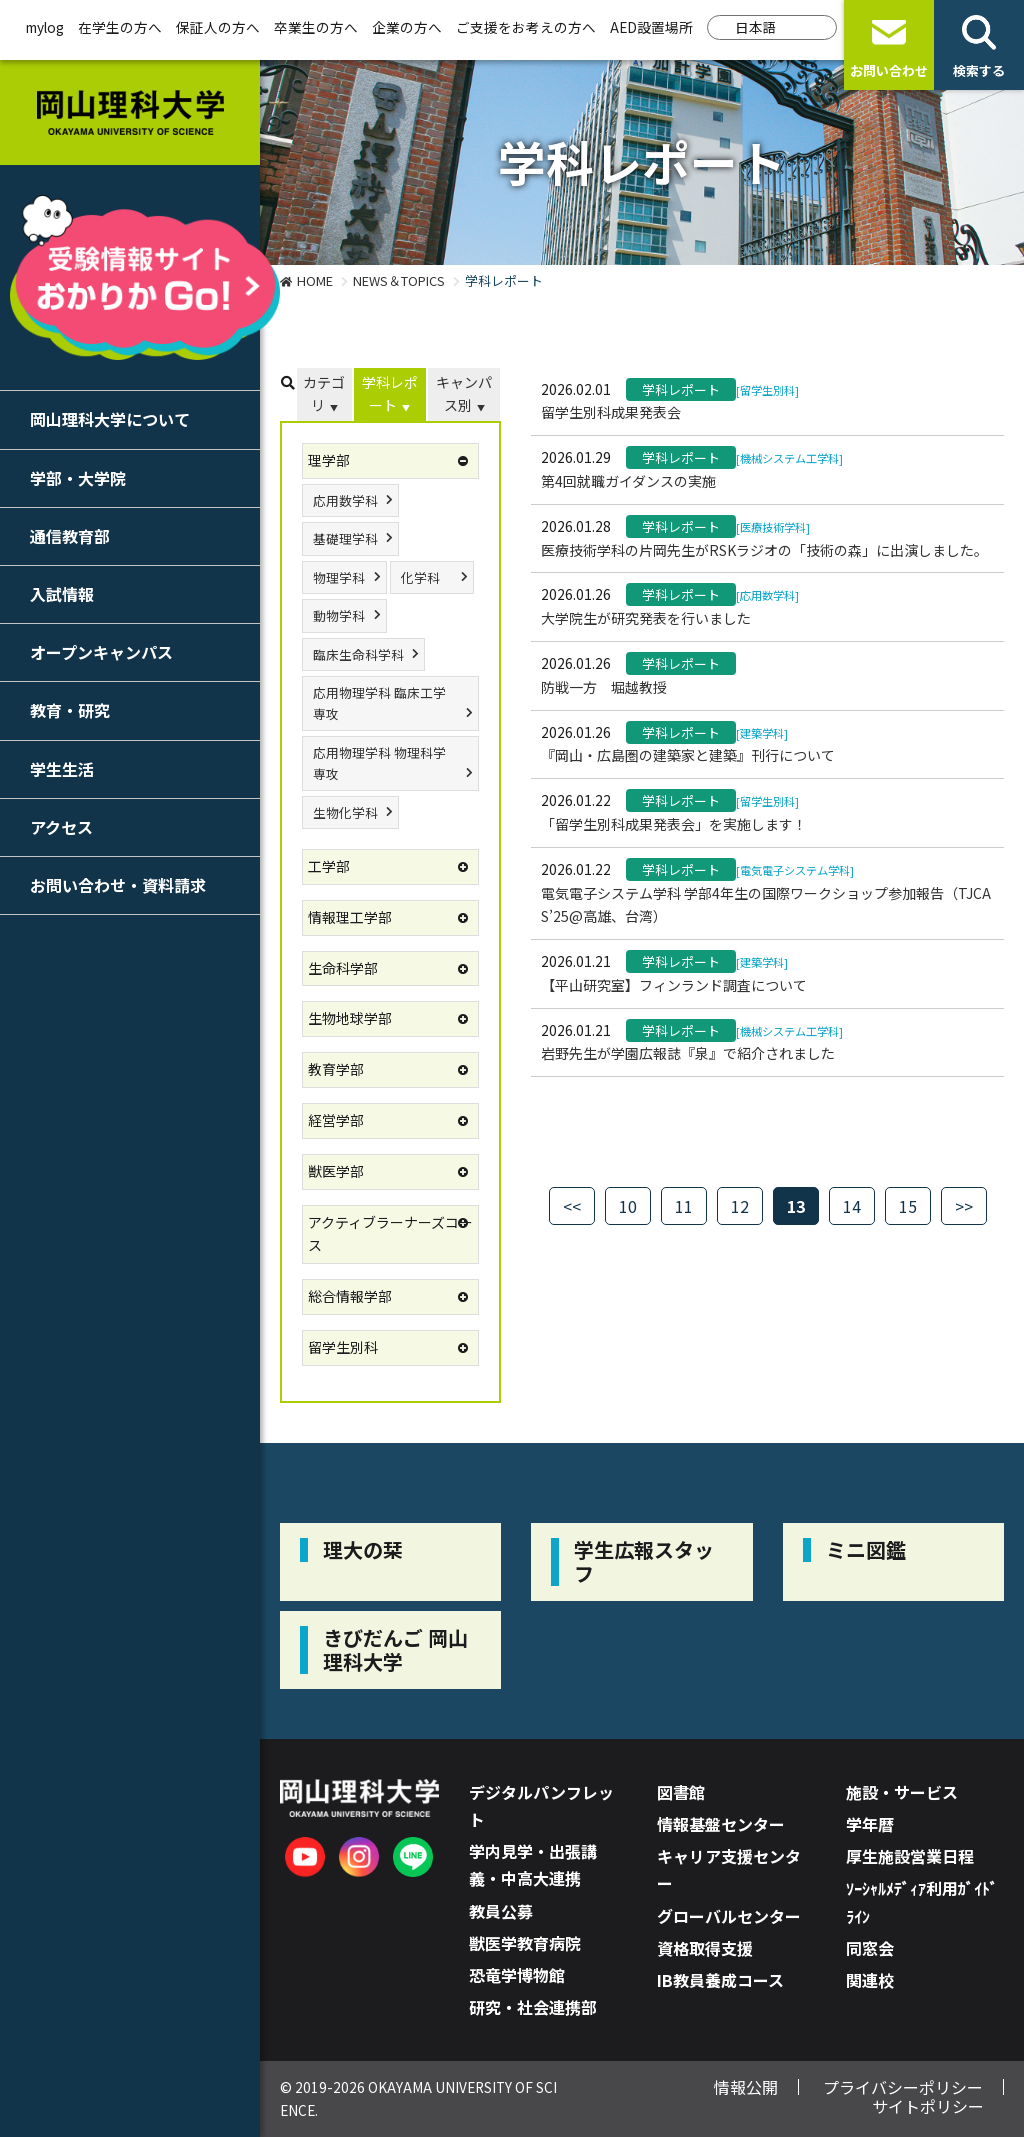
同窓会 (870, 1948)
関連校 (870, 1980)
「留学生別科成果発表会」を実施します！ (674, 824)
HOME (315, 280)
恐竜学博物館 (517, 1975)
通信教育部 (70, 536)
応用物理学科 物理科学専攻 (379, 763)
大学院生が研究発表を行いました (646, 618)
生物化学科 (345, 812)
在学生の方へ (120, 27)
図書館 (681, 1792)
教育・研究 (70, 710)
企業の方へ (407, 27)
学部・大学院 (78, 478)
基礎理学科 (345, 538)
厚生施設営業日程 (910, 1856)
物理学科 (339, 577)
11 (684, 1206)
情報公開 (746, 2087)
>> (964, 1206)
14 (852, 1206)
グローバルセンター (729, 1916)
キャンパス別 (464, 394)
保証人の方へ (218, 27)
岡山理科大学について (110, 419)
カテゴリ (324, 394)
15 (908, 1206)
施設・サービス (902, 1792)
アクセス (61, 827)
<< (572, 1206)
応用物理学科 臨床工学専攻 (379, 703)
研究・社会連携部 (533, 2007)
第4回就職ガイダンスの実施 (628, 481)
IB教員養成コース (720, 1980)
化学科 (420, 577)
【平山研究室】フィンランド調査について (674, 985)
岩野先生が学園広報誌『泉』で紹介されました (688, 1053)
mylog (45, 27)
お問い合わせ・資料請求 (118, 885)
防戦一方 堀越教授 (604, 687)
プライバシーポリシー (903, 2087)
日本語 (756, 27)
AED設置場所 (651, 27)
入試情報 (62, 594)
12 (740, 1206)
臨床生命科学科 (358, 654)
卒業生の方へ (316, 27)
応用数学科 (345, 500)
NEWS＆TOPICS (399, 280)
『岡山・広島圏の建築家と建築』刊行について (688, 755)
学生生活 (62, 769)
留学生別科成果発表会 (611, 412)
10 (628, 1206)
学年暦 (870, 1824)
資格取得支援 (705, 1948)
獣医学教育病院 (525, 1943)
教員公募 (501, 1911)
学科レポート (390, 394)
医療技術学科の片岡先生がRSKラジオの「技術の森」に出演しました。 (764, 550)
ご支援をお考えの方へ (526, 27)
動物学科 (339, 615)
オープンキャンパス (101, 652)
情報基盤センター (721, 1824)
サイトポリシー (928, 2106)
